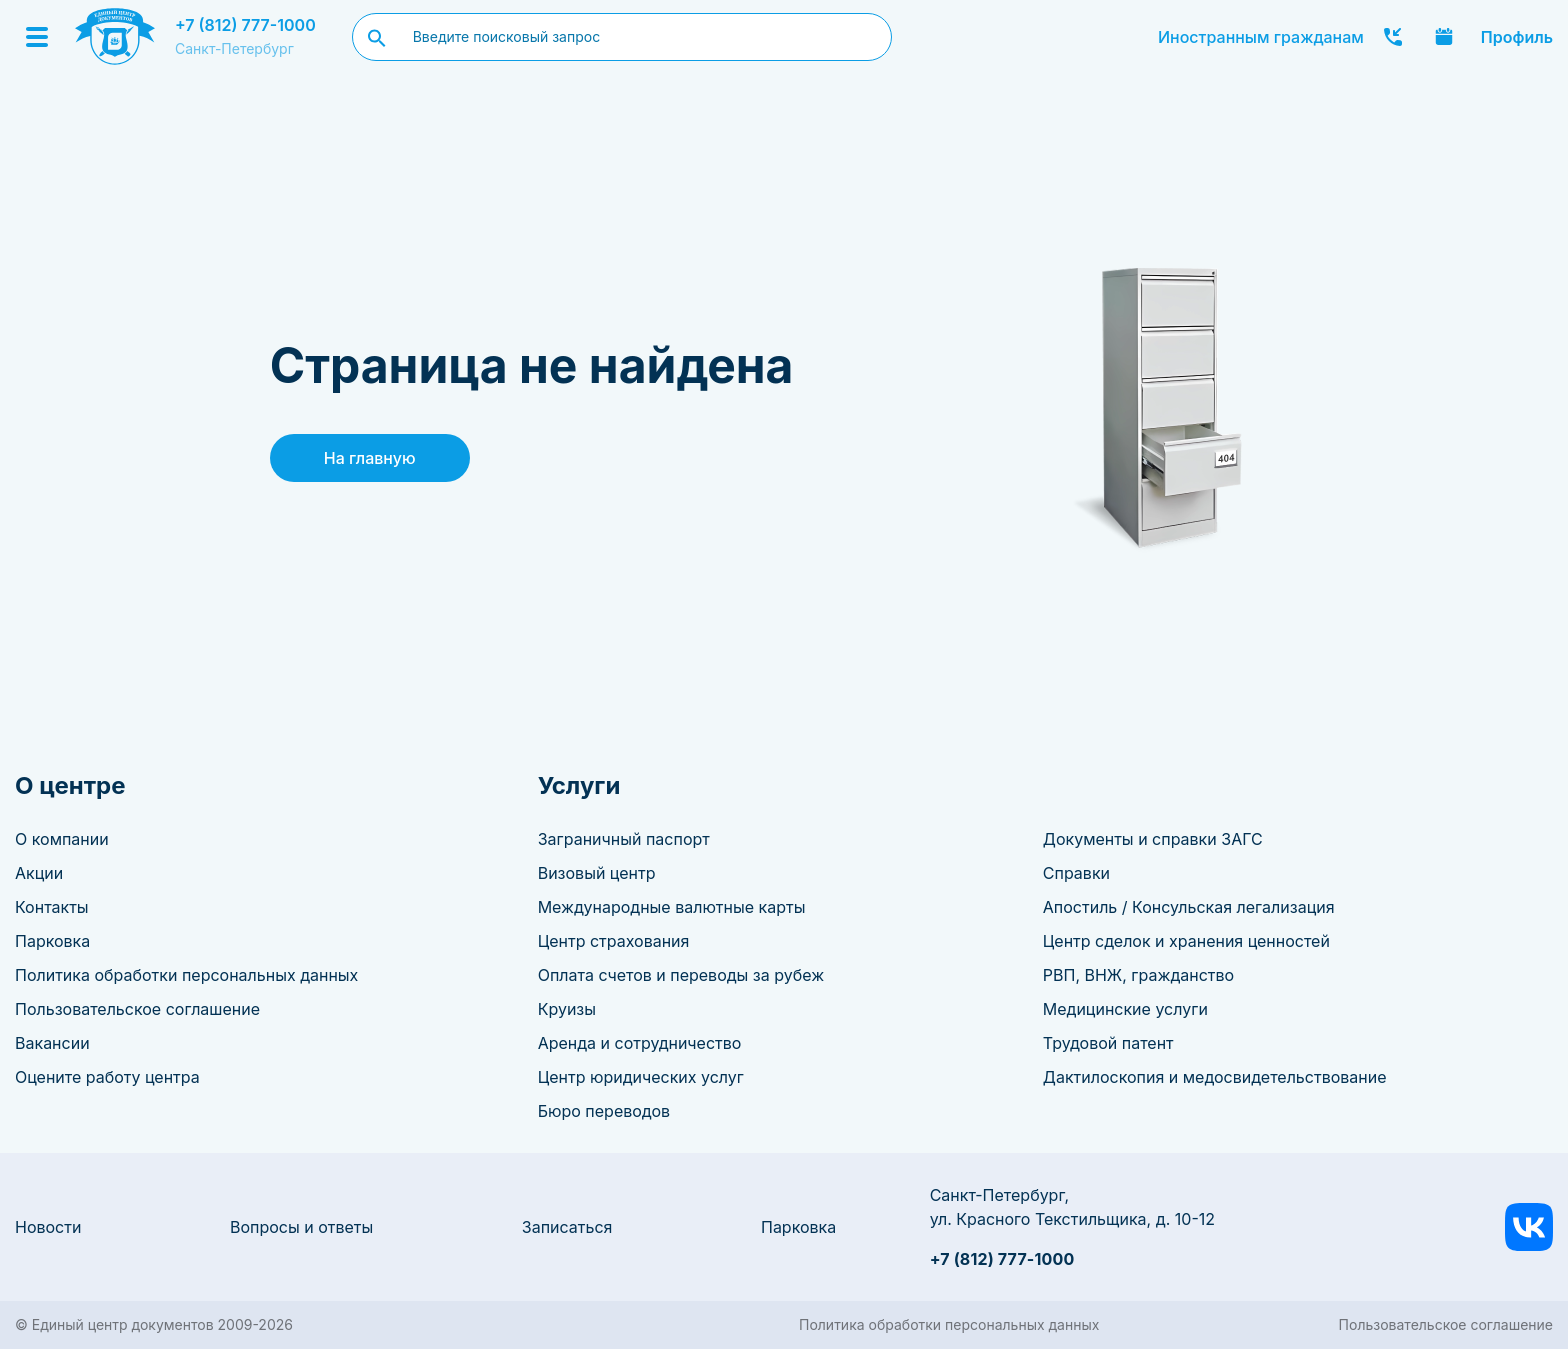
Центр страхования (614, 941)
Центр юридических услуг (641, 1077)
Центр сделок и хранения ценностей (1186, 941)
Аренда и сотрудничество (640, 1043)
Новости (48, 1227)
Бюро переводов (604, 1111)
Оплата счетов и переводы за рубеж (681, 975)
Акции (39, 873)
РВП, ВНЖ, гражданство (1138, 975)
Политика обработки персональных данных (186, 975)
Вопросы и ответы (301, 1227)
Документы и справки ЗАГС (1153, 839)
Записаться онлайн (1444, 37)
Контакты (52, 907)
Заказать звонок (1393, 37)
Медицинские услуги (1125, 1009)
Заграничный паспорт (624, 839)
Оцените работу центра (107, 1077)
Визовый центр (597, 873)
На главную (370, 458)
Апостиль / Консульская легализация (1189, 907)
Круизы (567, 1009)
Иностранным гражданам (1261, 37)
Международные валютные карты (672, 907)
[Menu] (37, 37)
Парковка (52, 941)
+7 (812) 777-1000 (245, 25)
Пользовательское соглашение (137, 1009)
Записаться (567, 1227)
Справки (1076, 873)
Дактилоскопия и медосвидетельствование (1215, 1077)
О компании (62, 839)
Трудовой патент (1108, 1043)
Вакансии (52, 1043)
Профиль (1517, 37)
